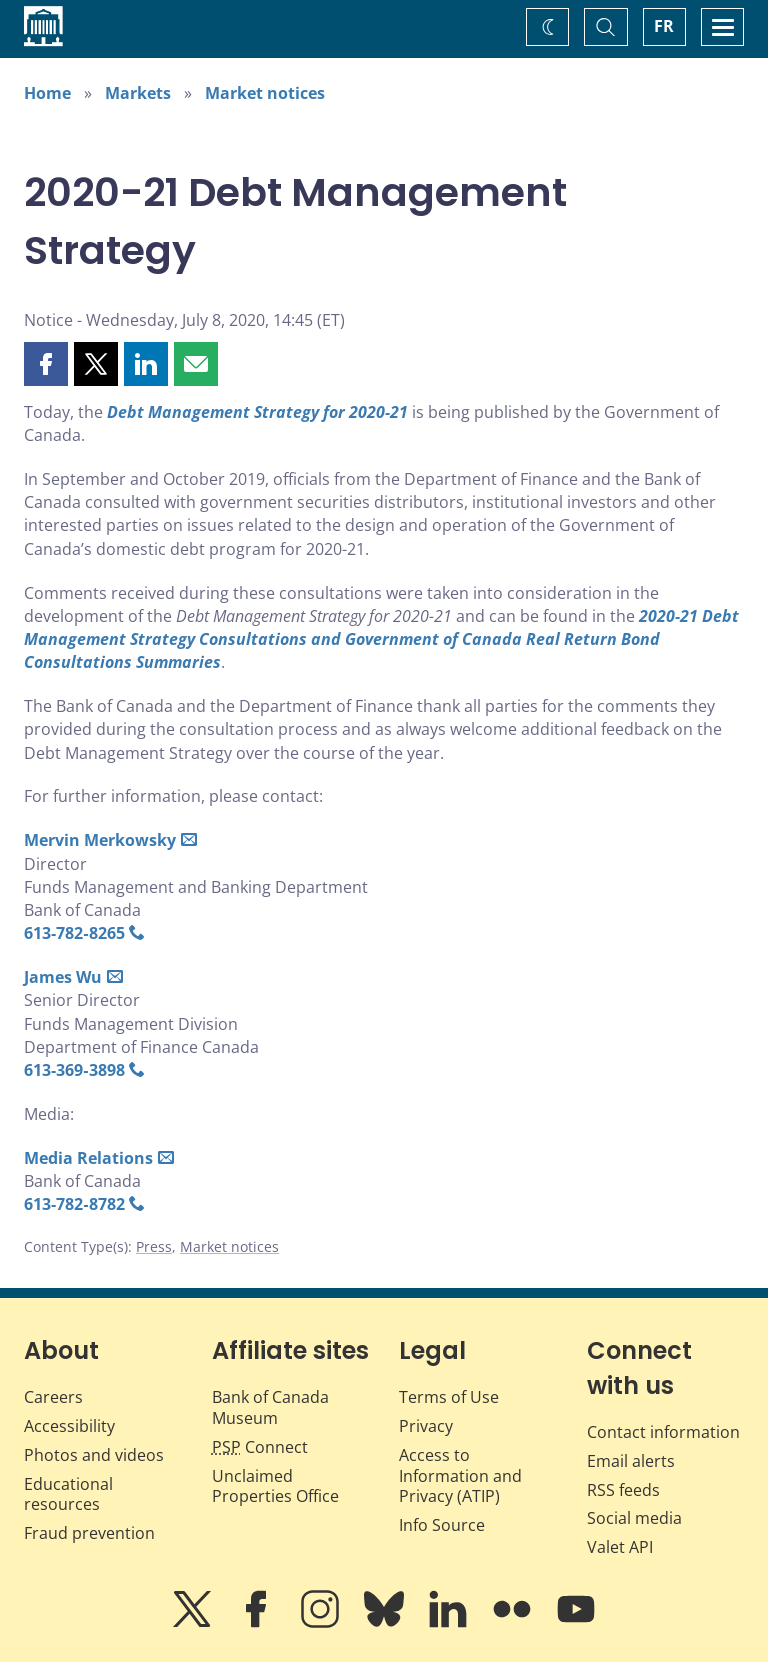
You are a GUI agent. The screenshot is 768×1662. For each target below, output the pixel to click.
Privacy (426, 1426)
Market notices (265, 93)
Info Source (442, 1525)
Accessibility (69, 1426)
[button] (46, 364)
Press (154, 1246)
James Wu (63, 977)
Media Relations (88, 1158)
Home (47, 93)
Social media (634, 1518)
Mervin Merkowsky (100, 840)
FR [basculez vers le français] (664, 26)
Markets (138, 93)
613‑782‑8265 (74, 933)
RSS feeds (623, 1490)
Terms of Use (449, 1397)
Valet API (620, 1547)
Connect (260, 1447)
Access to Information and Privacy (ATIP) (460, 1476)
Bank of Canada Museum (270, 1407)
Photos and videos (94, 1455)
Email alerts (631, 1461)
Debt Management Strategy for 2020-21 (257, 412)
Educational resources (68, 1494)
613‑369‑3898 (74, 1070)
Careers (53, 1397)
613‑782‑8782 (74, 1204)
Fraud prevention (89, 1533)
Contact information (663, 1432)
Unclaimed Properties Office (275, 1486)
